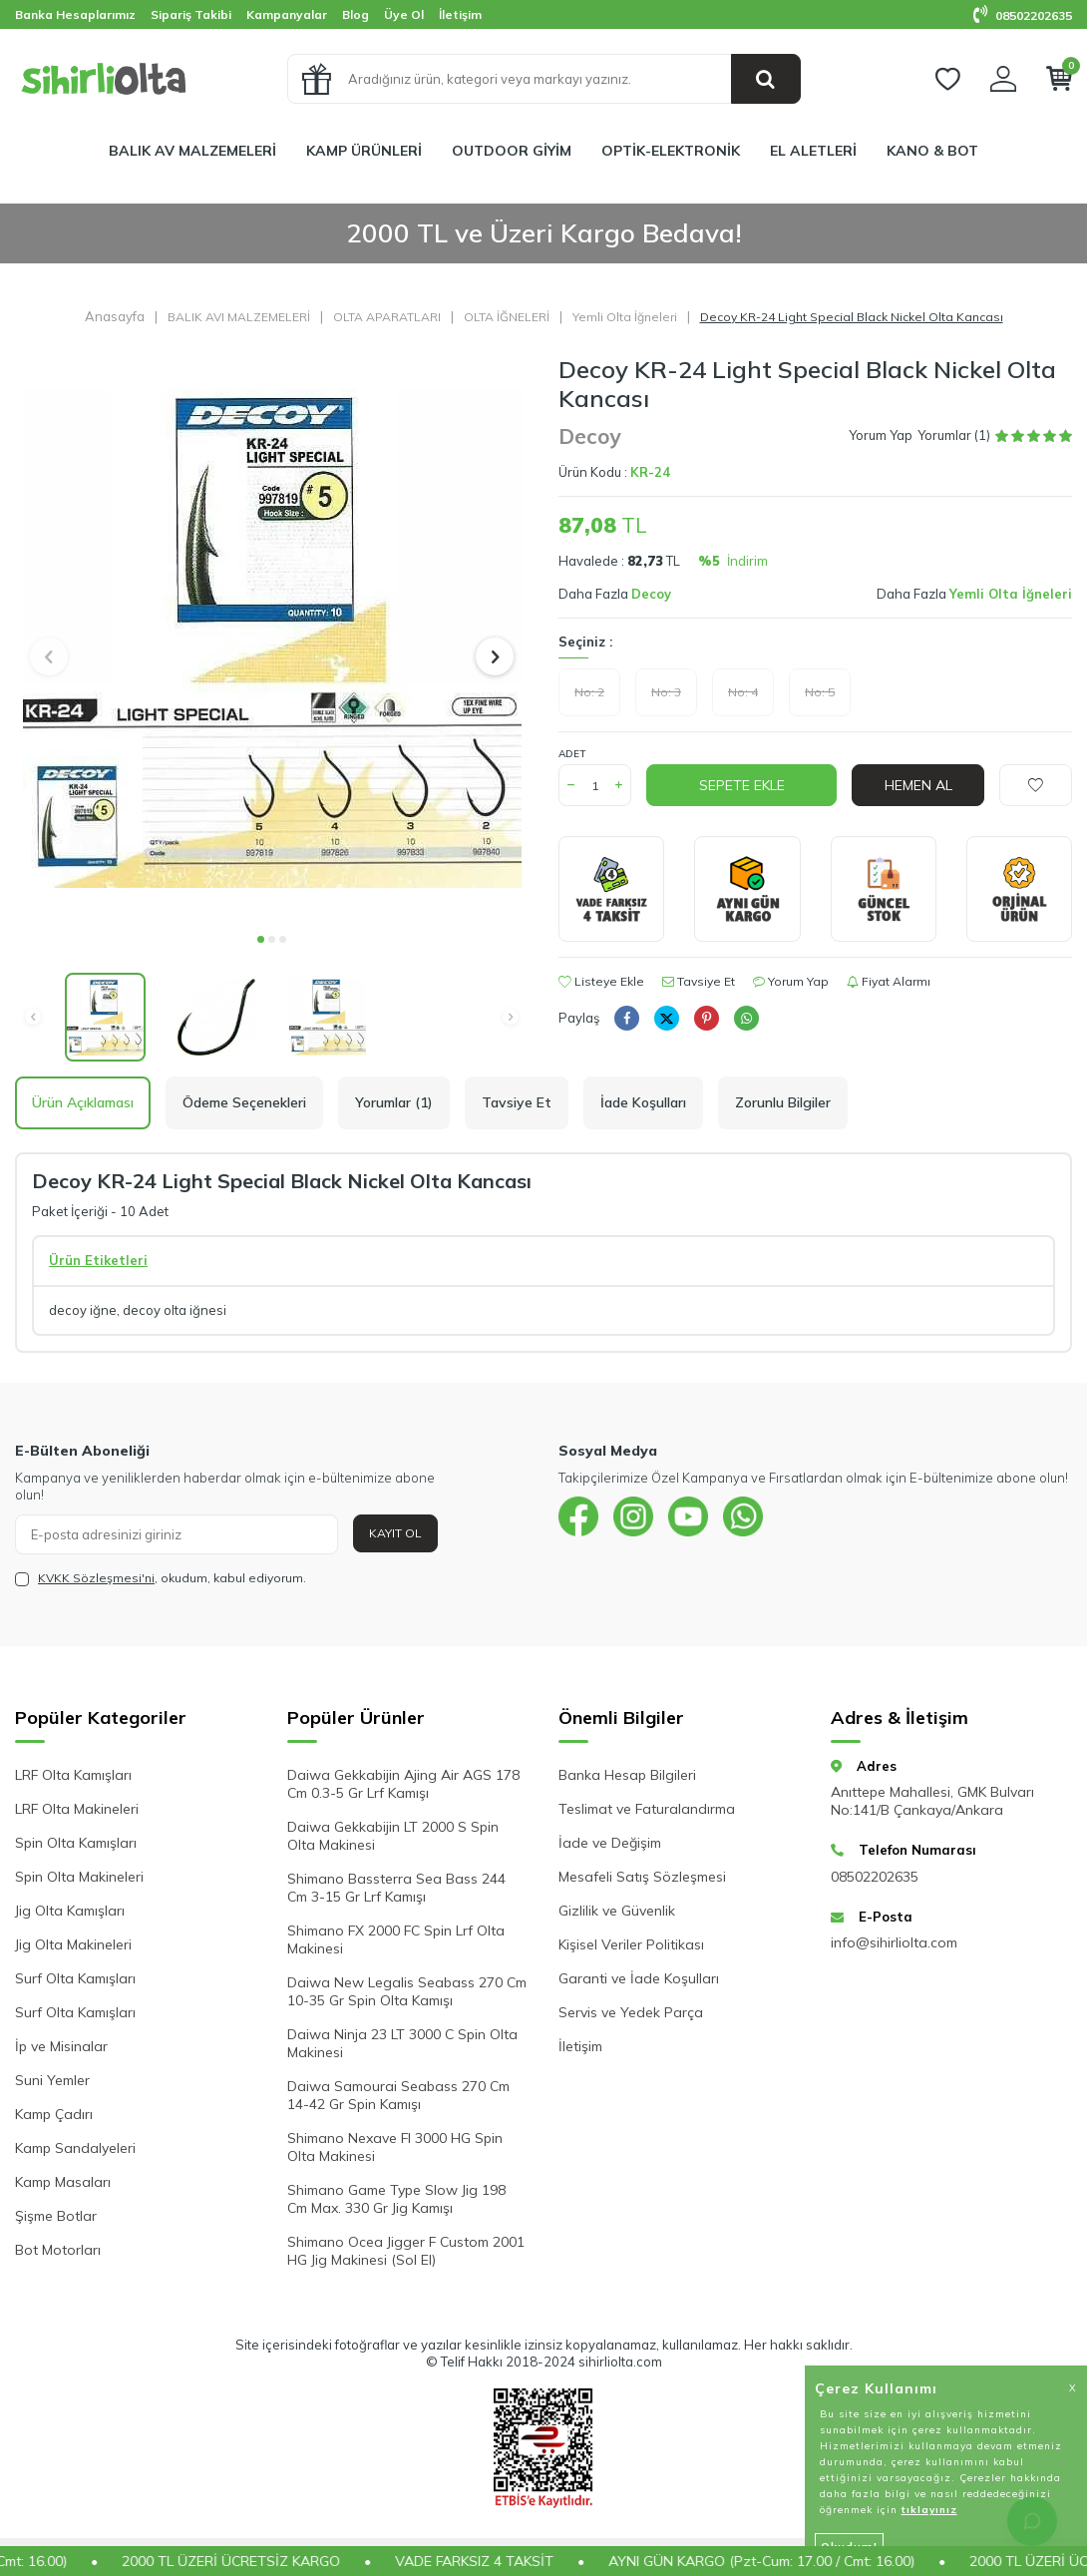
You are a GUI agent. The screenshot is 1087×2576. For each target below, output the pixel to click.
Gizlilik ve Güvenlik (616, 1911)
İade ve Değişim (609, 1843)
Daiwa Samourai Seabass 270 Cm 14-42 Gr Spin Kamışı (398, 2095)
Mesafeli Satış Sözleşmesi (642, 1877)
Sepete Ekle (742, 785)
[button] (260, 939)
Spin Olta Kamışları (76, 1843)
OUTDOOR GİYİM (511, 151)
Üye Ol (404, 14)
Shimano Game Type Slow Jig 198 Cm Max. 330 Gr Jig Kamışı (396, 2199)
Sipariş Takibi (191, 14)
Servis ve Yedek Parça (630, 2012)
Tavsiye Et (698, 981)
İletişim (460, 14)
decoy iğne (83, 1310)
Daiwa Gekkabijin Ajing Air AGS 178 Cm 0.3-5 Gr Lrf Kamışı (403, 1784)
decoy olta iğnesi (174, 1310)
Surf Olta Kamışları (75, 1978)
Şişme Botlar (56, 2216)
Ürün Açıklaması (83, 1102)
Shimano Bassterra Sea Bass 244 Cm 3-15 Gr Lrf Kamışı (396, 1888)
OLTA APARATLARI (387, 316)
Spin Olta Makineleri (79, 1877)
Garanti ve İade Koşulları (638, 1978)
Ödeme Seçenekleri (244, 1102)
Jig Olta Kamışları (70, 1911)
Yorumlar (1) (394, 1102)
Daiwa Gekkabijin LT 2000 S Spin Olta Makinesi (393, 1836)
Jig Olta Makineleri (73, 1944)
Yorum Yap (880, 435)
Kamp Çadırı (54, 2114)
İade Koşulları (643, 1102)
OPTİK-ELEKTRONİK (670, 151)
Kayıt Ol (395, 1532)
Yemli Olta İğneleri (624, 316)
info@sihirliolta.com (894, 1942)
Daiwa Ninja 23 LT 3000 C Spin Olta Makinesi (402, 2043)
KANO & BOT (932, 151)
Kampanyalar (286, 14)
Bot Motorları (58, 2250)
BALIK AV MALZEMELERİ (192, 151)
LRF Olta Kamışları (73, 1775)
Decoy (589, 436)
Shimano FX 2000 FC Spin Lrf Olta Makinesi (396, 1939)
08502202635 (1022, 15)
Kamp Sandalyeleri (75, 2148)
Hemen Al (918, 785)
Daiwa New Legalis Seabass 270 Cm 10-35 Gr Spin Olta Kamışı (407, 1991)
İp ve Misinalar (61, 2046)
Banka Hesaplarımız (75, 14)
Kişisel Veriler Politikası (631, 1944)
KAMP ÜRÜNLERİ (364, 151)
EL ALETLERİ (813, 151)
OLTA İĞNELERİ (506, 316)
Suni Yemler (52, 2080)
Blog (355, 14)
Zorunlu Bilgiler (783, 1102)
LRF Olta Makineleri (77, 1809)
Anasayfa (115, 316)
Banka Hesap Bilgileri (627, 1775)
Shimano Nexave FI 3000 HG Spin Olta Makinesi (395, 2147)
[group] (272, 638)
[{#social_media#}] (578, 1516)
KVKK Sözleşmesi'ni (96, 1577)
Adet (571, 753)
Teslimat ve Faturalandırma (646, 1809)
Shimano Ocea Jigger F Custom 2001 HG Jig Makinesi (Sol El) (406, 2251)
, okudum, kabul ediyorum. (160, 1578)
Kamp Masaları (63, 2182)
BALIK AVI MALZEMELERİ (239, 316)
